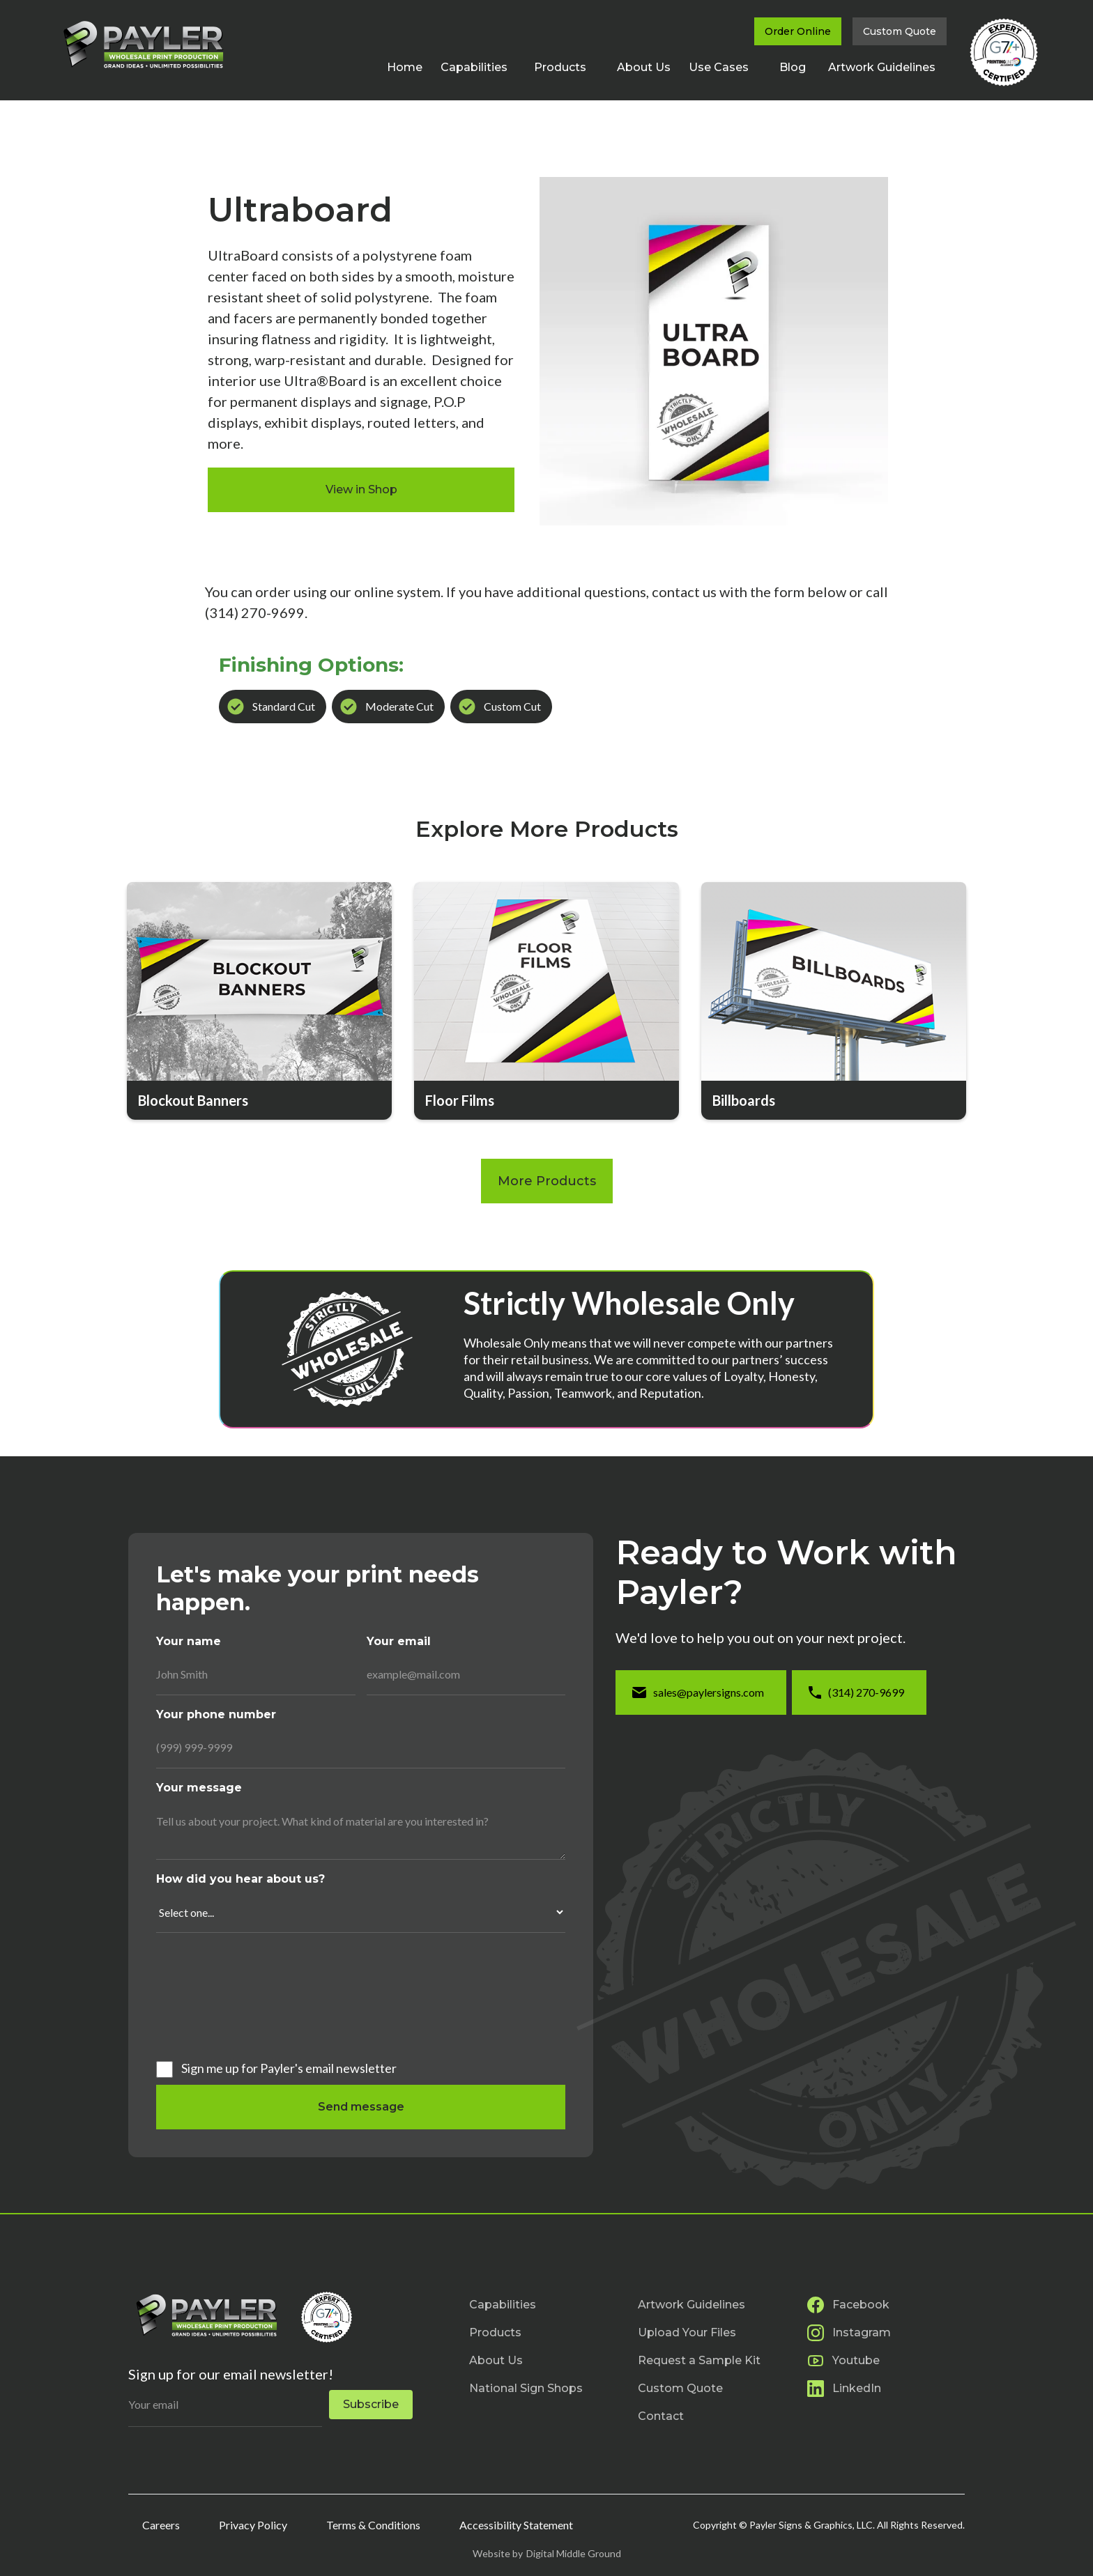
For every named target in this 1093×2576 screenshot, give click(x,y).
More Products (547, 1181)
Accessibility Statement (516, 2524)
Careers (161, 2524)
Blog (792, 67)
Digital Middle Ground (573, 2553)
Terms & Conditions (373, 2524)
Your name (188, 1641)
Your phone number (216, 1714)
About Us (644, 67)
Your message (199, 1787)
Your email (399, 1641)
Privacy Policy (253, 2524)
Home (404, 67)
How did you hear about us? (240, 1878)
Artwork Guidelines (881, 67)
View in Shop (361, 489)
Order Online (798, 31)
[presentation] (213, 1994)
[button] (480, 67)
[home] (141, 43)
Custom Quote (899, 31)
